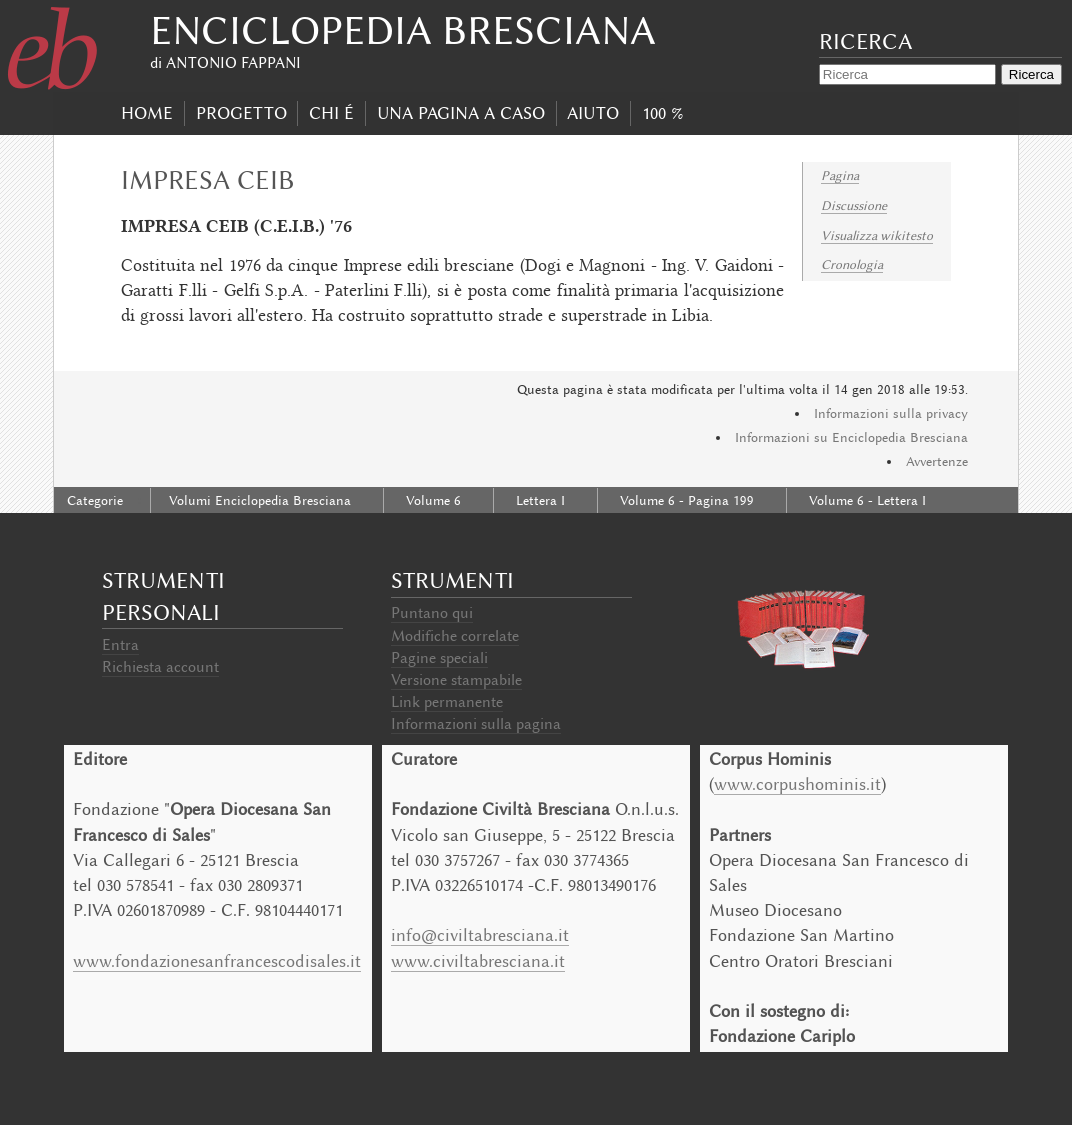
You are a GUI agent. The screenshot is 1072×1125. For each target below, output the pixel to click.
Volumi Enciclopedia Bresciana (260, 500)
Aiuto (593, 113)
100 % (662, 113)
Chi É (331, 113)
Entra (120, 645)
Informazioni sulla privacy (891, 413)
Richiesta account (160, 667)
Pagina (840, 175)
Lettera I (540, 500)
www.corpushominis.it (797, 784)
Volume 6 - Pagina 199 (687, 500)
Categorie (95, 500)
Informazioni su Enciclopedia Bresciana (851, 437)
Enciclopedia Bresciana (403, 30)
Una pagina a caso (461, 113)
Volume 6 (433, 500)
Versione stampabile (456, 680)
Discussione (854, 205)
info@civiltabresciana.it (480, 935)
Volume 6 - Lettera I (867, 500)
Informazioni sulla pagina (476, 724)
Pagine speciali (439, 658)
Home (147, 113)
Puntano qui (432, 613)
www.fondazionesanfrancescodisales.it (217, 961)
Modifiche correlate (455, 636)
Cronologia (852, 264)
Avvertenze (937, 461)
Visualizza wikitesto (877, 235)
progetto (241, 113)
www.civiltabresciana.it (478, 961)
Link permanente (447, 702)
